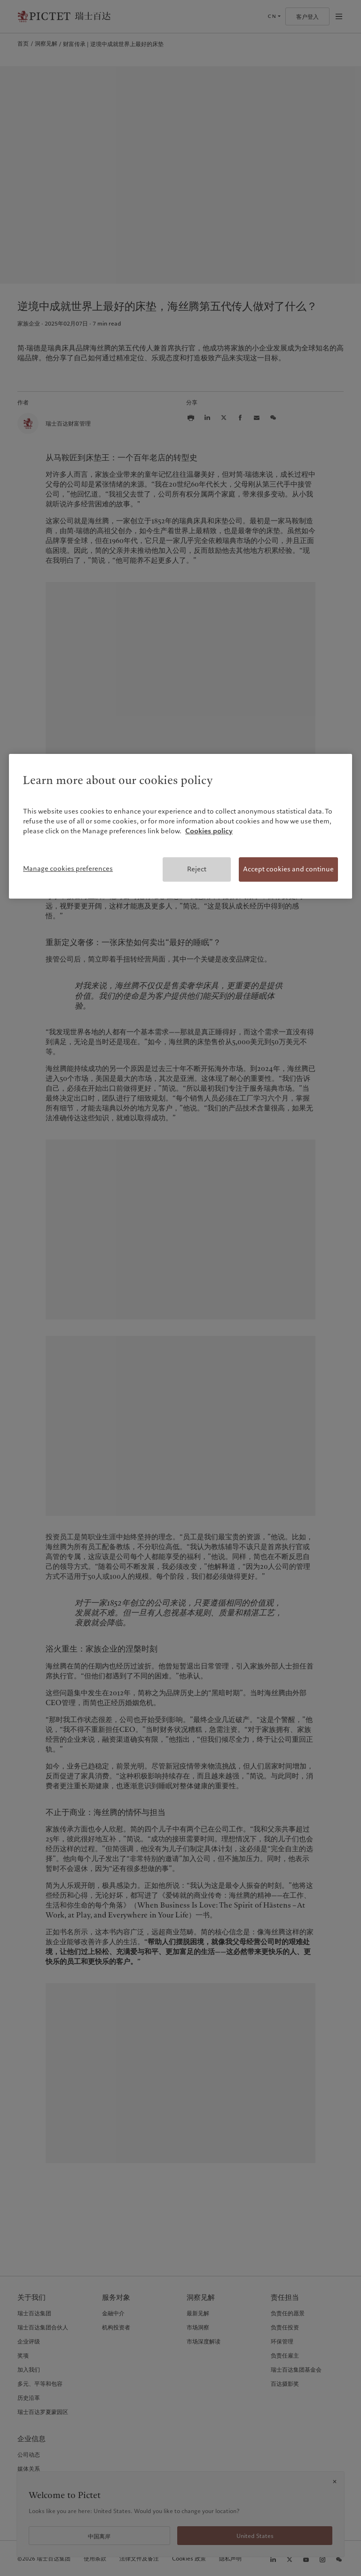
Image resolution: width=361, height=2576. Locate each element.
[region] (180, 826)
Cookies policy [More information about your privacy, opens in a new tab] (209, 831)
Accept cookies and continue (288, 869)
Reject (196, 869)
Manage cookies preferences (68, 868)
